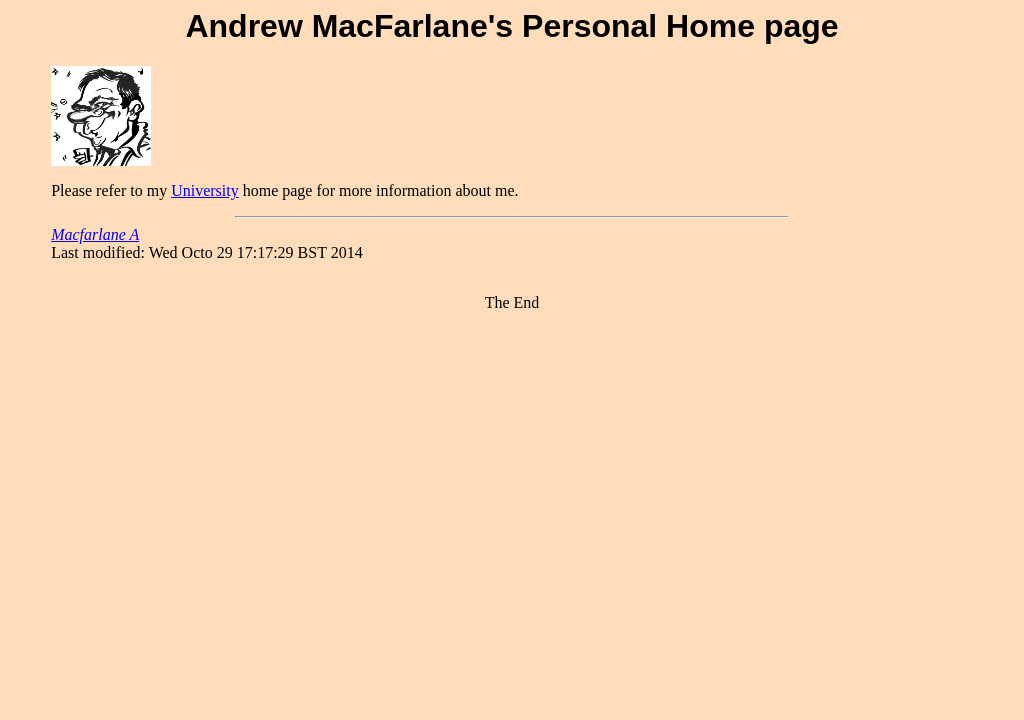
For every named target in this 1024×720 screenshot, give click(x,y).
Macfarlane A (95, 234)
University (205, 190)
